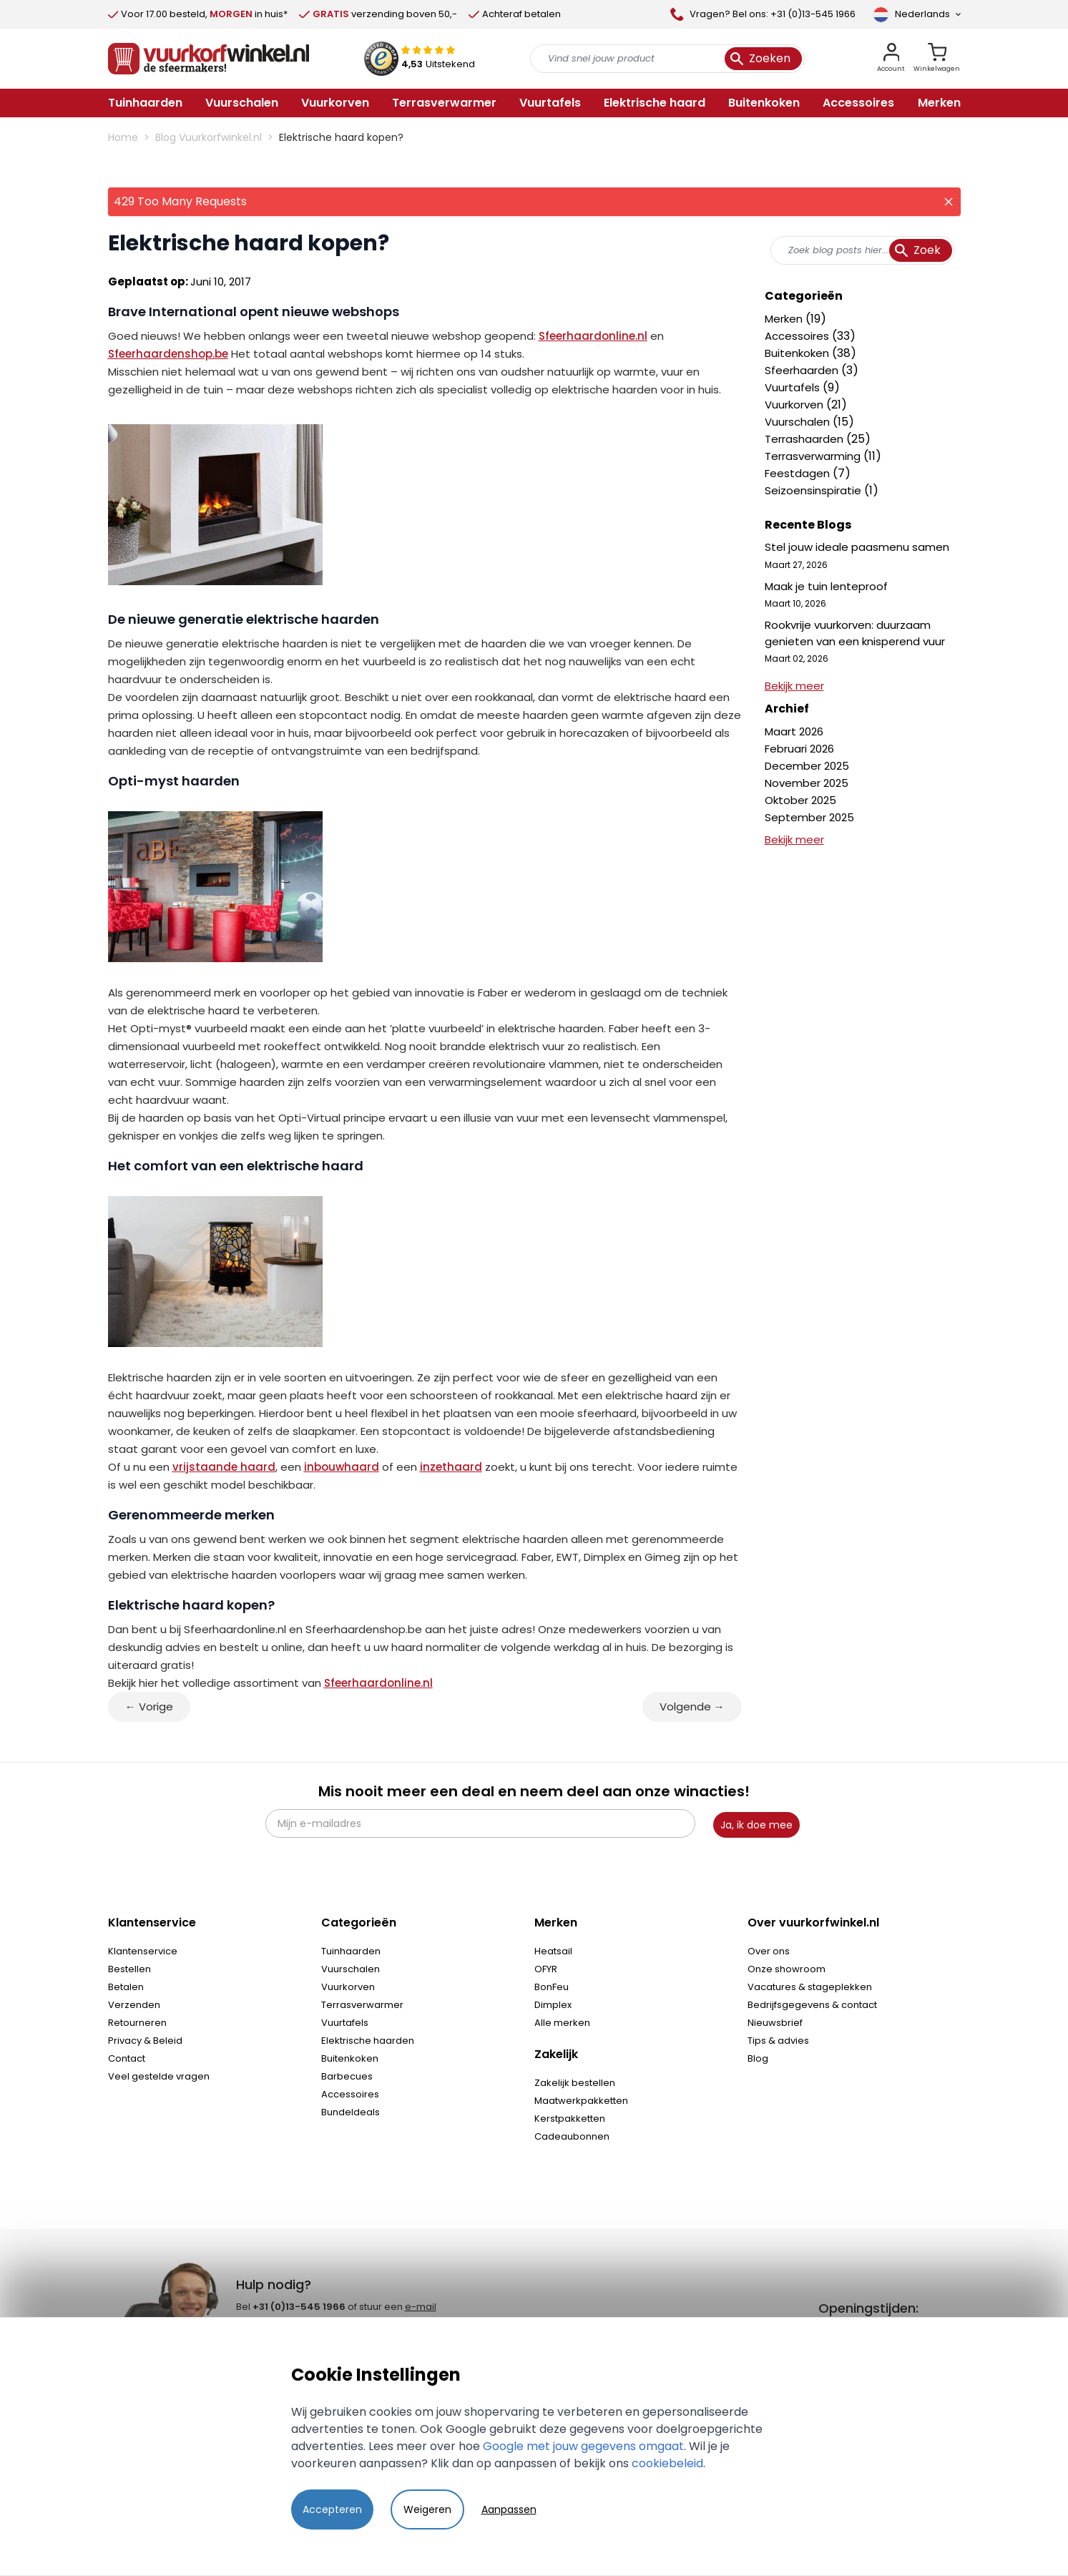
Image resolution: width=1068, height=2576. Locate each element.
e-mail (420, 2306)
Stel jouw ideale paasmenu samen (857, 546)
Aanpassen (509, 2509)
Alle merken (562, 2022)
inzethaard (451, 1466)
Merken (785, 318)
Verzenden (134, 2005)
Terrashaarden (805, 438)
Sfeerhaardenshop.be (168, 353)
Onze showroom (787, 1969)
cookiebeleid (667, 2463)
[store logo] (209, 58)
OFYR (545, 1969)
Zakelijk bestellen (574, 2083)
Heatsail (553, 1951)
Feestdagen (799, 473)
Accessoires (798, 335)
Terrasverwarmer (362, 2005)
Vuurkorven (795, 404)
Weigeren (427, 2509)
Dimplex (553, 2005)
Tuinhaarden (351, 1951)
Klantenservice (142, 1951)
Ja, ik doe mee (756, 1825)
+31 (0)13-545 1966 (299, 2306)
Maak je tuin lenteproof (826, 586)
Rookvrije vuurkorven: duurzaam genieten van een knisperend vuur (855, 633)
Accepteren (332, 2509)
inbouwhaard (341, 1466)
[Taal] (917, 14)
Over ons (769, 1951)
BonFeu (551, 1987)
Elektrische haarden (367, 2040)
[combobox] (862, 250)
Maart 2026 (794, 731)
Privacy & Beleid (145, 2040)
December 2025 (807, 765)
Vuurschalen (799, 421)
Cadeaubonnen (571, 2136)
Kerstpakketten (569, 2118)
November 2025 (806, 782)
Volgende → (692, 1706)
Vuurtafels (794, 387)
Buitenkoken (798, 353)
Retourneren (137, 2022)
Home (123, 137)
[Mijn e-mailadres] (480, 1823)
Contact (126, 2058)
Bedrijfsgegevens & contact (812, 2005)
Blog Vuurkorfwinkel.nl (208, 137)
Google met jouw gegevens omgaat (583, 2446)
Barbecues (347, 2076)
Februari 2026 (799, 748)
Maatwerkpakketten (581, 2100)
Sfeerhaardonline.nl (593, 335)
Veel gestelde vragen (159, 2076)
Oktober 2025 (800, 800)
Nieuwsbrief (775, 2022)
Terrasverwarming (814, 456)
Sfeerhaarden (803, 370)
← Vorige (149, 1706)
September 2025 (809, 817)
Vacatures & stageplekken (810, 1987)
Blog (758, 2058)
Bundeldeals (350, 2112)
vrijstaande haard (223, 1466)
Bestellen (129, 1969)
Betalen (126, 1987)
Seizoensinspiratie (814, 490)
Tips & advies (778, 2040)
